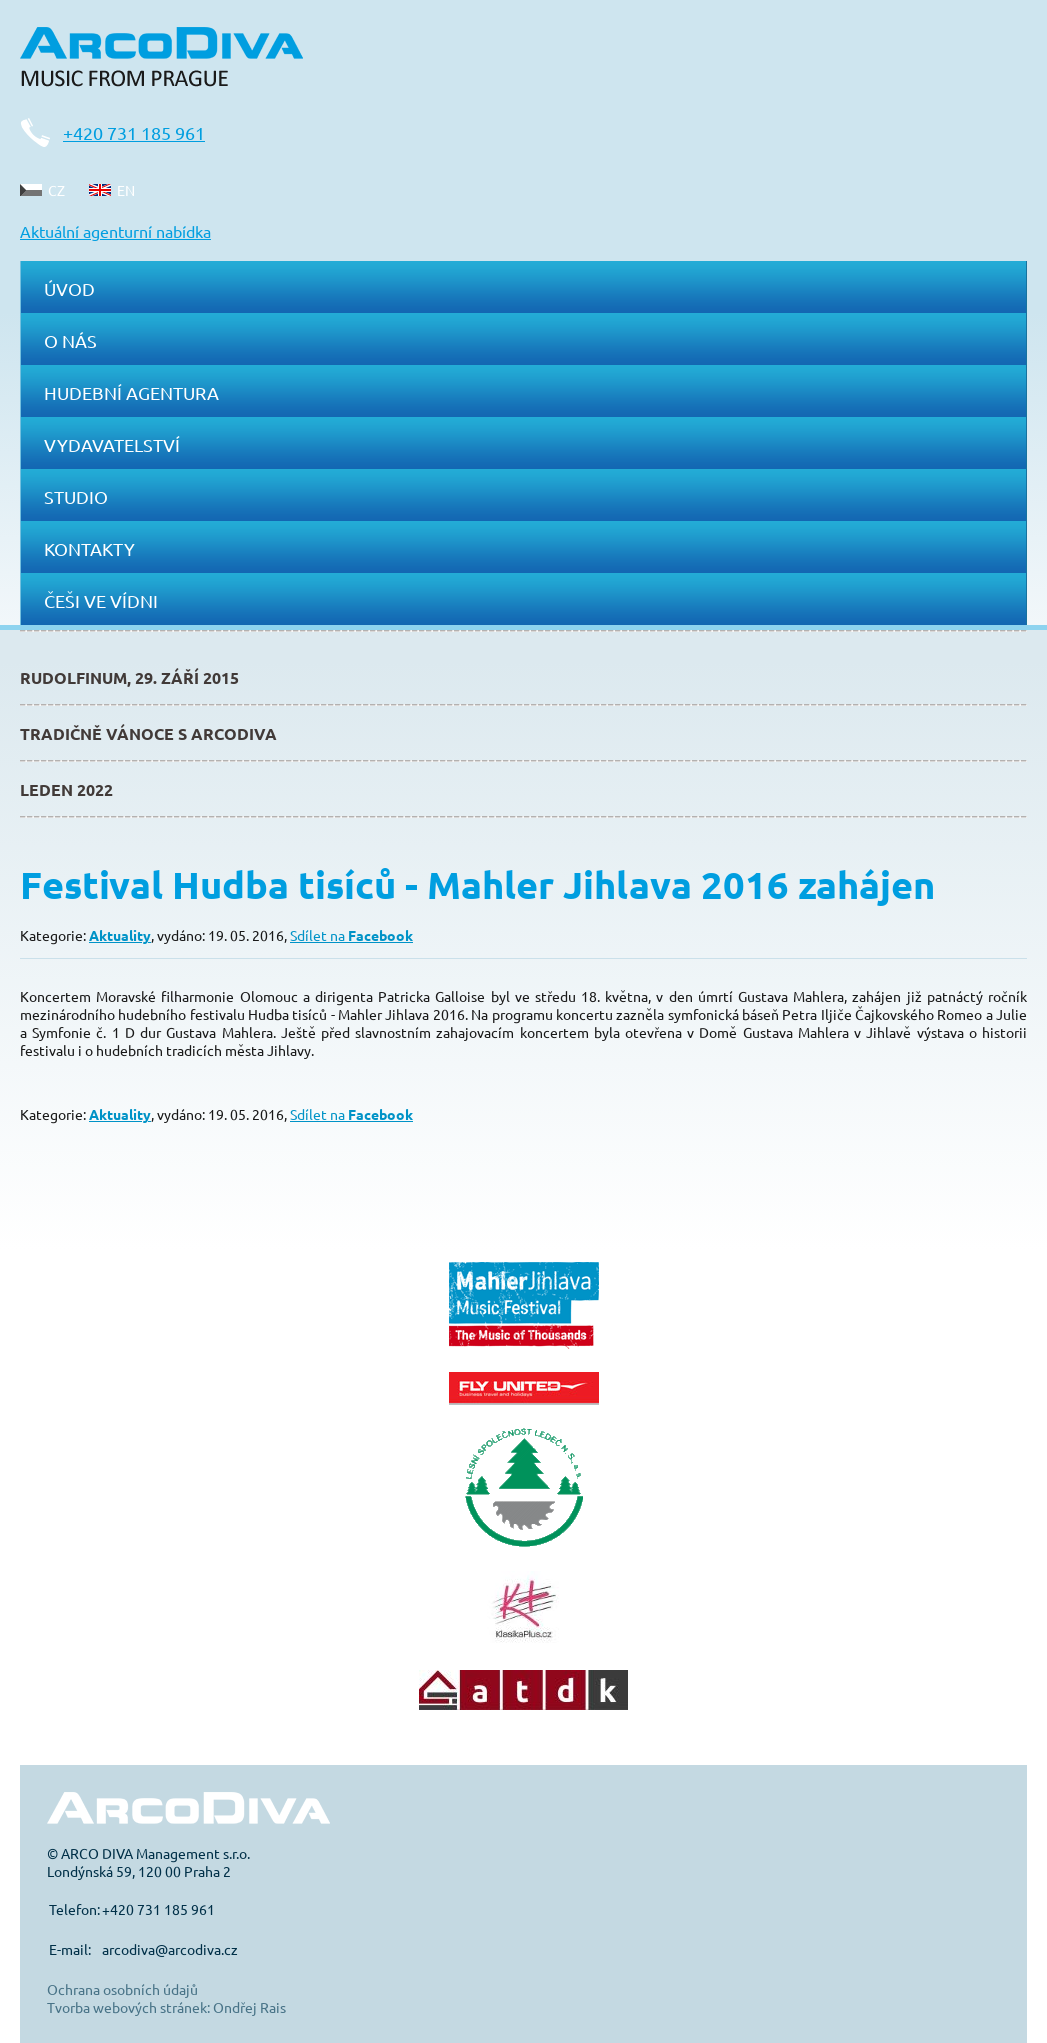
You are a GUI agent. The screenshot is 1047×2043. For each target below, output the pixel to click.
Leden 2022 (66, 789)
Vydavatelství (112, 444)
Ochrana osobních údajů (122, 1989)
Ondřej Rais (249, 2007)
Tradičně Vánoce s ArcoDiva (148, 733)
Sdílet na (351, 935)
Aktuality (120, 935)
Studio (76, 496)
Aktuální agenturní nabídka (115, 231)
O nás (70, 340)
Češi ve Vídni (101, 600)
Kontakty (89, 548)
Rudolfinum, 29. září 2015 (129, 677)
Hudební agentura (131, 392)
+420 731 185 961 (134, 132)
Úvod (69, 288)
